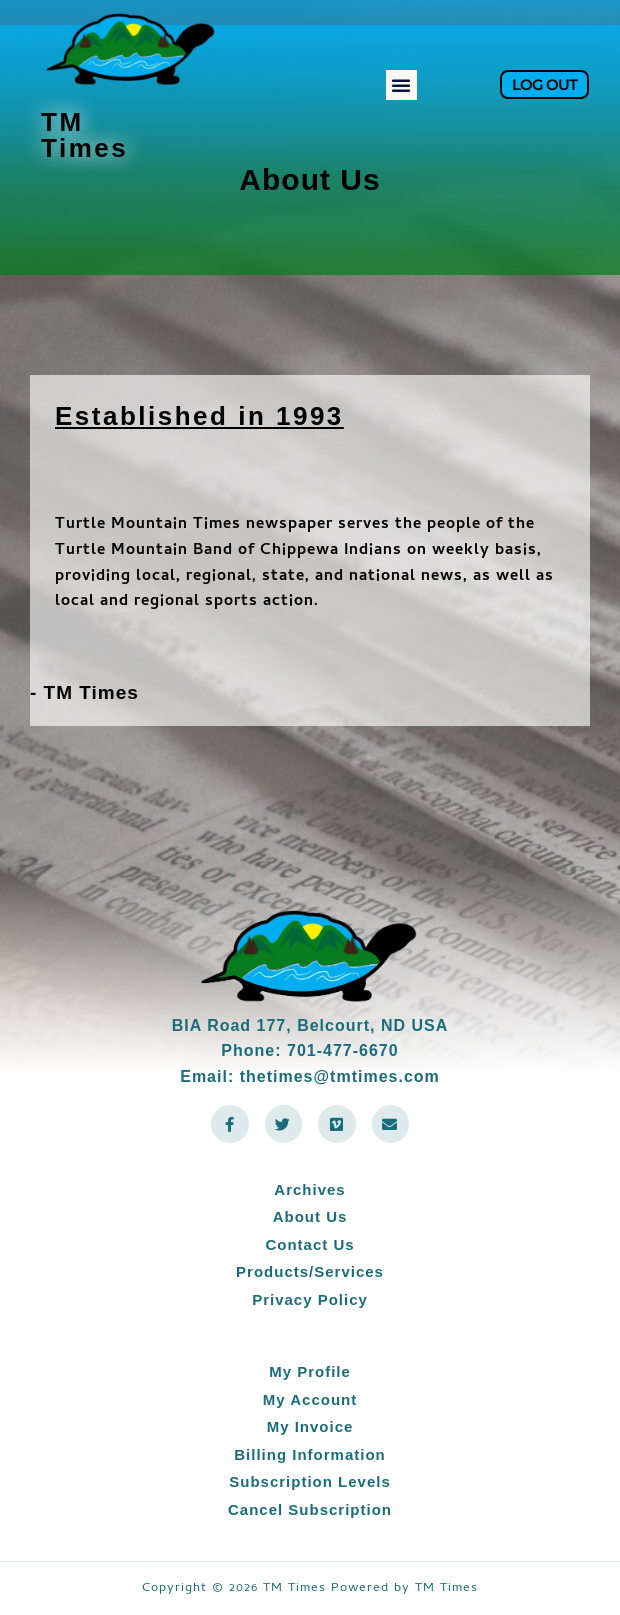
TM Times (84, 135)
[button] (401, 85)
